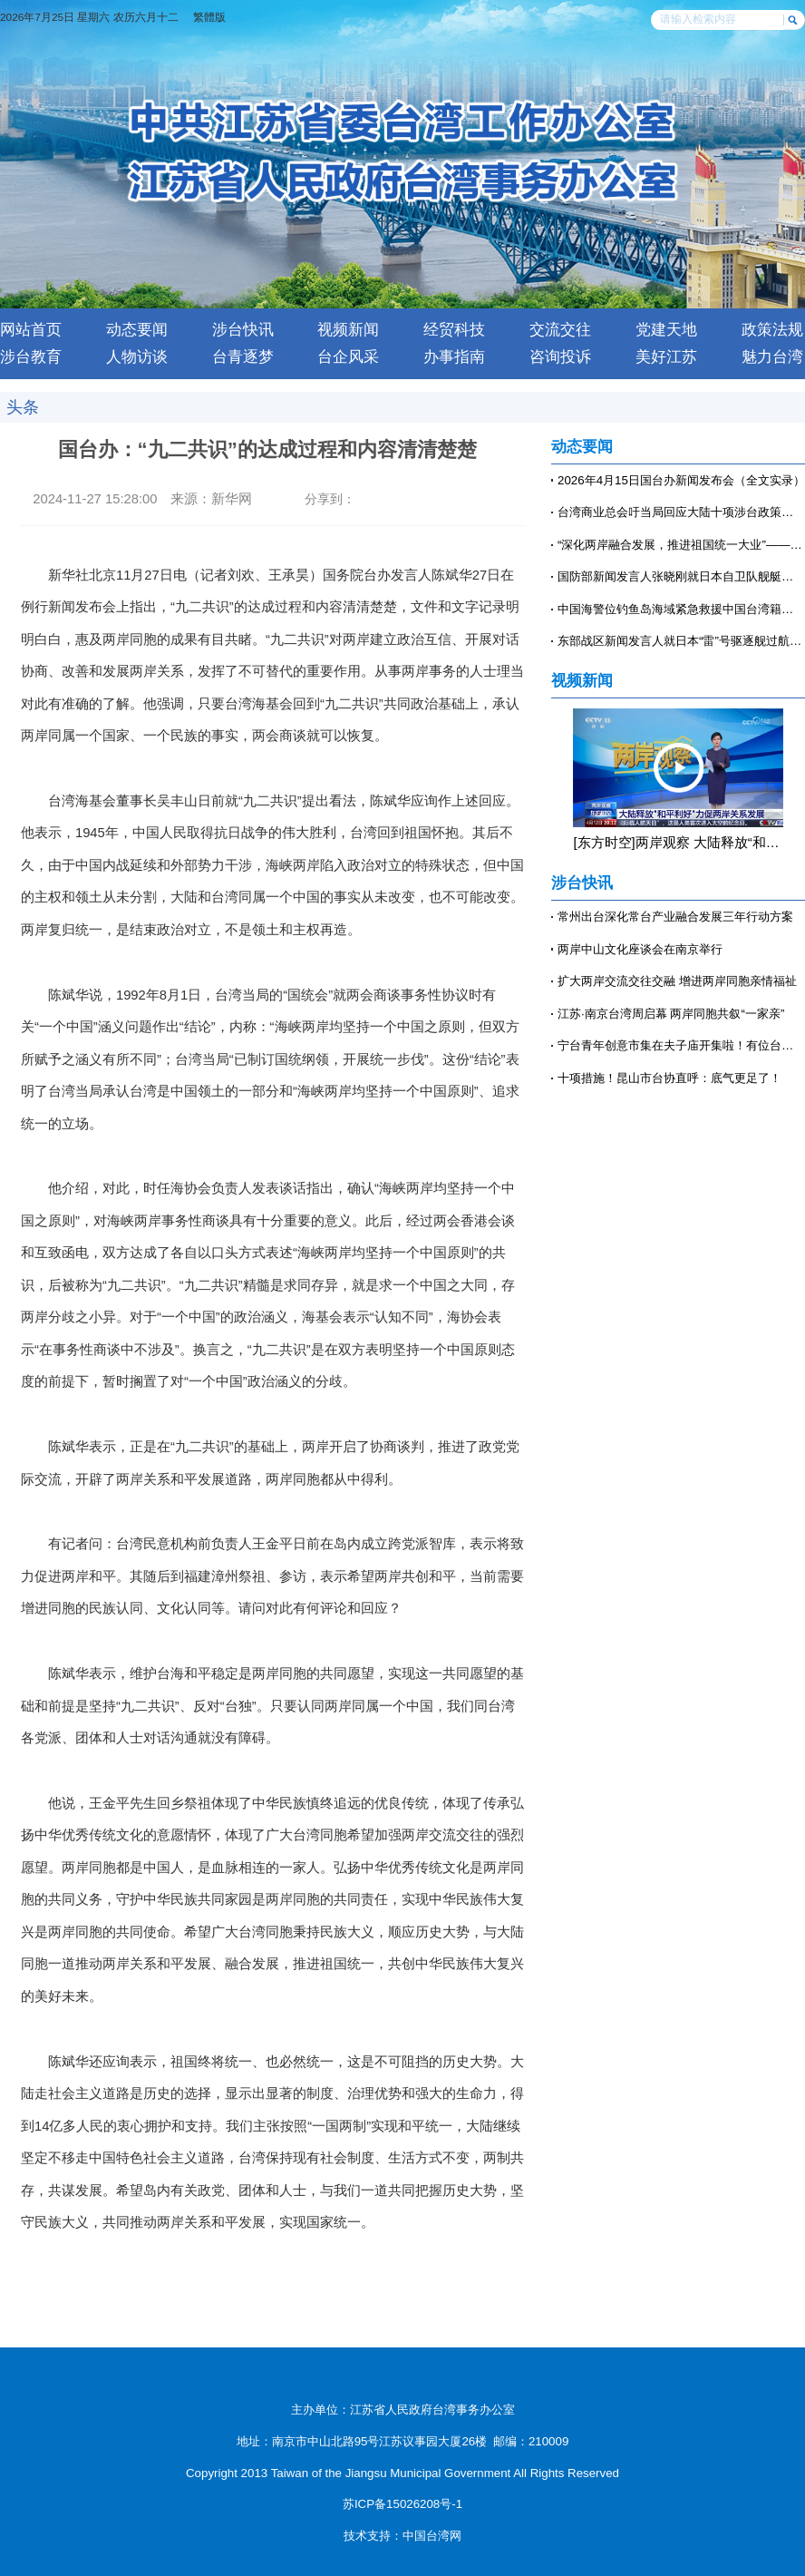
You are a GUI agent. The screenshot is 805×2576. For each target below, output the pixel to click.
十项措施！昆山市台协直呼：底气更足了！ (669, 1078)
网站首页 (31, 329)
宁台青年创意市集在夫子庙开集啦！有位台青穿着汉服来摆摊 (681, 1045)
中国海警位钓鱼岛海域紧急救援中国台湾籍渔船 (681, 609)
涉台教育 (31, 357)
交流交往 (560, 329)
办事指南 (454, 357)
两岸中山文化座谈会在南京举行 (640, 949)
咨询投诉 (560, 357)
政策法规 (772, 329)
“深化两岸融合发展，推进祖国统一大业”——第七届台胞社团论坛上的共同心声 (681, 544)
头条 (22, 407)
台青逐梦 (243, 357)
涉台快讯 (243, 329)
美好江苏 (666, 357)
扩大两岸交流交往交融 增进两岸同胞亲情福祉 (677, 981)
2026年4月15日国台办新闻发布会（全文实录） (681, 480)
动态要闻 (137, 329)
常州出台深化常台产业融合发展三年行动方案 (675, 916)
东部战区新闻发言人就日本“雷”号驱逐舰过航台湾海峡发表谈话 (681, 641)
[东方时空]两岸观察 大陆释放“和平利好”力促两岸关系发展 (678, 842)
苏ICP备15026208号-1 (402, 2504)
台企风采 (348, 357)
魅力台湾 (772, 357)
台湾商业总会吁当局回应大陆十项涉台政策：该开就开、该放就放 (681, 512)
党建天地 (666, 329)
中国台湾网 (431, 2535)
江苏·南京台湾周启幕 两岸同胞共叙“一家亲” (671, 1013)
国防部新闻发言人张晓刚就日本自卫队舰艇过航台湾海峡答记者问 (681, 576)
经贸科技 (454, 329)
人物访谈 (137, 357)
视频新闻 (348, 329)
